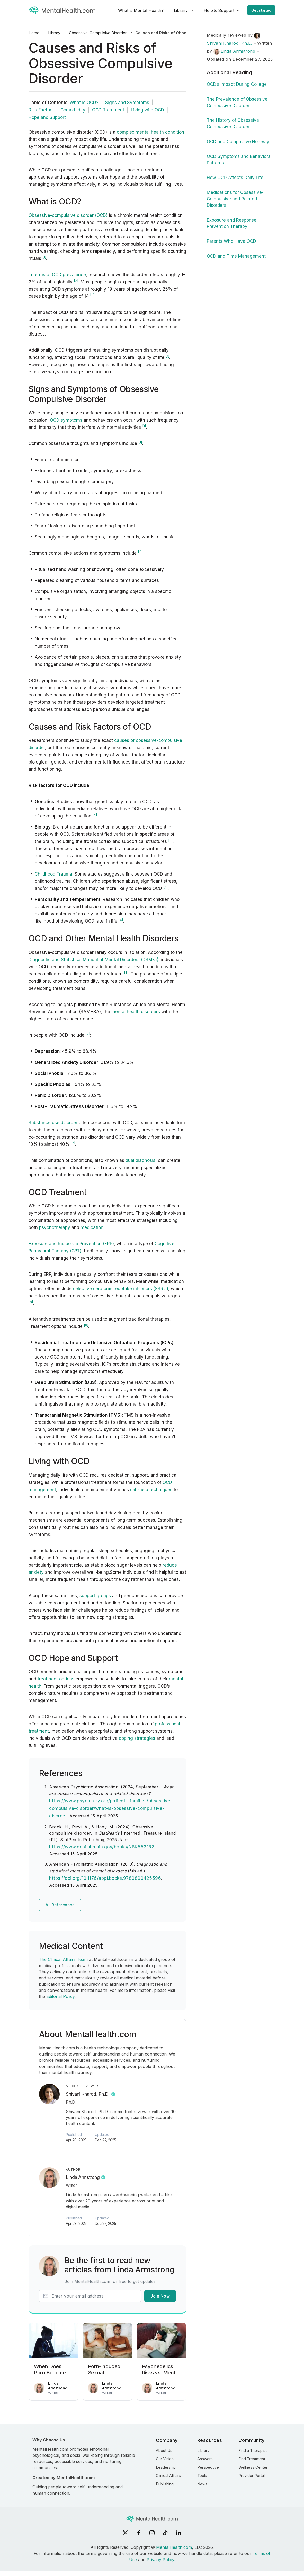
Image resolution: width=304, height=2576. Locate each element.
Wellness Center (252, 2467)
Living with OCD (147, 110)
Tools (202, 2475)
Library (181, 10)
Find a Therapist (252, 2450)
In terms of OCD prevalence (57, 274)
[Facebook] (139, 2533)
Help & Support (219, 10)
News (202, 2483)
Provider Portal (251, 2475)
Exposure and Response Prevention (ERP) (71, 1243)
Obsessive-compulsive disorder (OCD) (68, 215)
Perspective (208, 2467)
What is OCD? (84, 102)
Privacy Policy (160, 2559)
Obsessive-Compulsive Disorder (98, 32)
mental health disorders (135, 1011)
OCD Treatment (108, 110)
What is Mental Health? (141, 10)
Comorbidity (72, 110)
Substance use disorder (53, 1122)
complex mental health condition (150, 132)
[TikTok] (165, 2533)
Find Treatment (251, 2458)
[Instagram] (152, 2533)
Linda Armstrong (83, 2177)
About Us (164, 2450)
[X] (125, 2533)
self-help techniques (151, 1489)
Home (34, 32)
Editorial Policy (60, 1996)
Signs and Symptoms (127, 102)
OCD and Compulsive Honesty (238, 141)
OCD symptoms (66, 420)
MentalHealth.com (174, 2547)
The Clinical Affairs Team (63, 1959)
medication (92, 1227)
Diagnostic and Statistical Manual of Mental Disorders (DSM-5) (93, 959)
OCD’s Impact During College (237, 84)
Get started (261, 10)
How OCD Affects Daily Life (235, 177)
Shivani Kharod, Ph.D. (88, 2094)
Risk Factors (41, 110)
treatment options (56, 1678)
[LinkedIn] (179, 2533)
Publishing (165, 2483)
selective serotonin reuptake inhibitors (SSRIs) (120, 1288)
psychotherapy (54, 1227)
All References (60, 1904)
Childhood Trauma (53, 874)
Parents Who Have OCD (231, 241)
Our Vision (165, 2458)
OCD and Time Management (236, 256)
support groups (95, 1595)
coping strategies (137, 1738)
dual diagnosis (140, 1160)
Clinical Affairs (168, 2475)
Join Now (160, 2296)
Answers (205, 2458)
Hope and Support (47, 117)
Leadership (166, 2467)
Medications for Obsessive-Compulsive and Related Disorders (235, 199)
